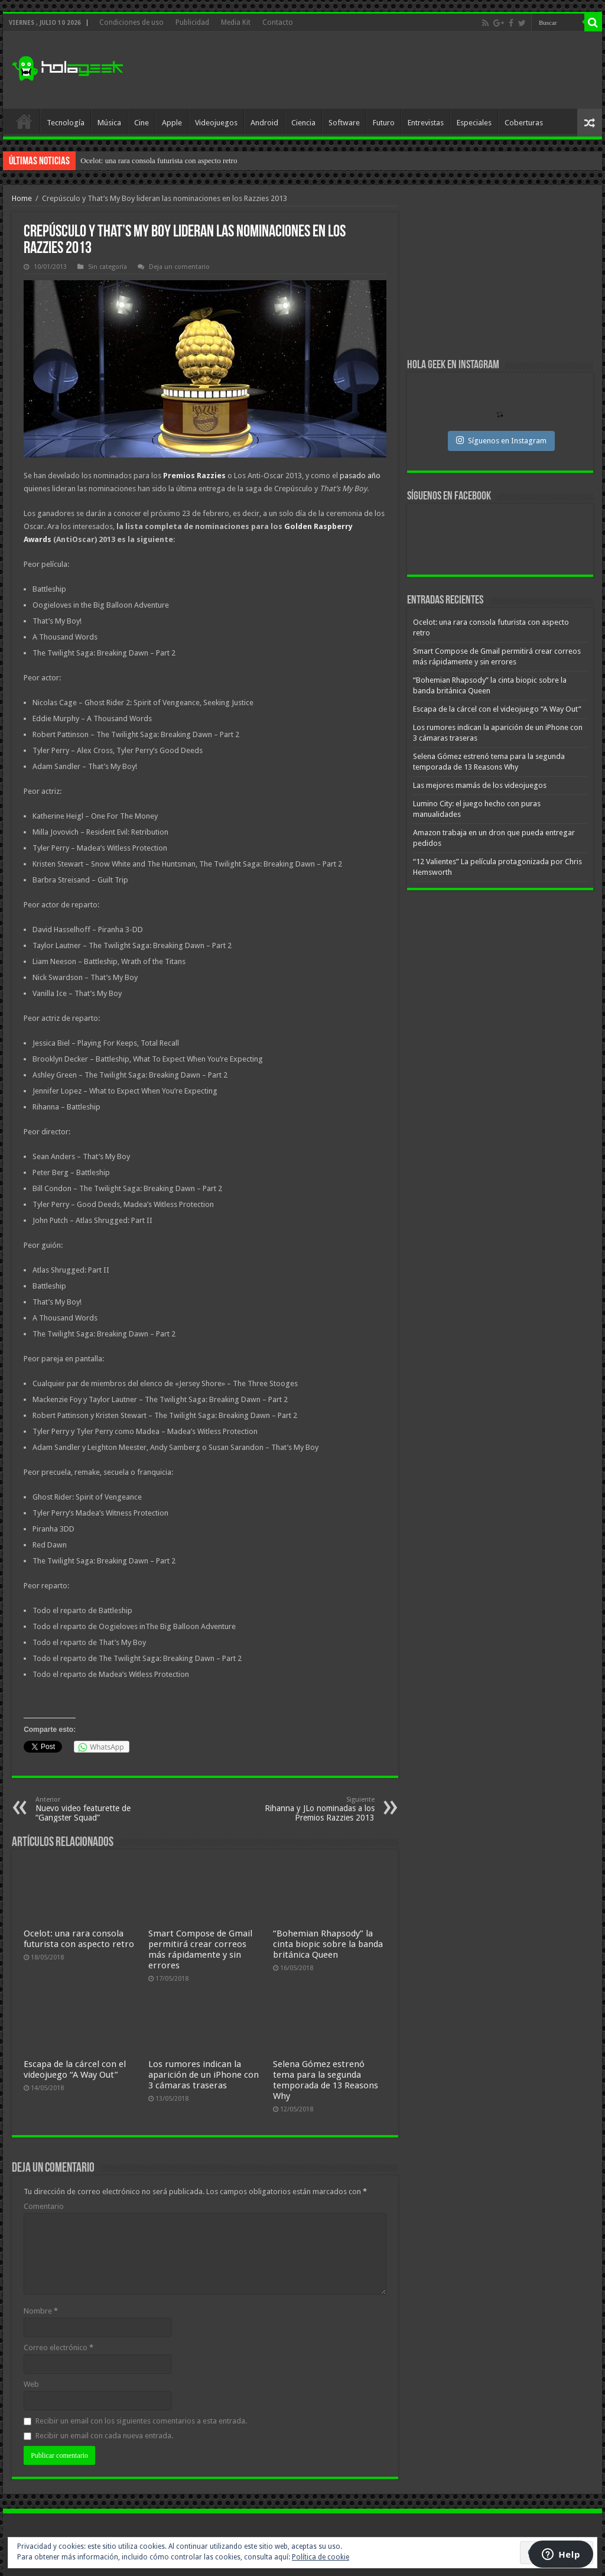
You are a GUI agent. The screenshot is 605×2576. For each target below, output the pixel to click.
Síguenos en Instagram (501, 440)
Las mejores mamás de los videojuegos (480, 785)
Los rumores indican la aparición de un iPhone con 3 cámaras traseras (203, 2075)
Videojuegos (216, 122)
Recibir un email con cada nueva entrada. (104, 2435)
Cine (141, 122)
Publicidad (192, 22)
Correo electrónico (58, 2347)
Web (31, 2384)
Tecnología (65, 122)
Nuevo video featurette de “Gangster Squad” (96, 1809)
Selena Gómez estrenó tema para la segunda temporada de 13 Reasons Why (325, 2080)
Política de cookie (320, 2557)
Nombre (41, 2310)
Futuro (384, 122)
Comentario (44, 2206)
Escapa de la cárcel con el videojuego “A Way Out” (75, 2069)
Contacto (277, 22)
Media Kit (236, 22)
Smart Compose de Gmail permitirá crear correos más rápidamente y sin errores (200, 1949)
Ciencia (303, 122)
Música (109, 122)
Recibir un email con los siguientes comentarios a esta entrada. (141, 2420)
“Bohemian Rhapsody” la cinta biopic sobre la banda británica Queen (328, 1944)
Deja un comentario (179, 267)
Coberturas (524, 122)
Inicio (24, 121)
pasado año (360, 475)
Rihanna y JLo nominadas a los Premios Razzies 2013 (314, 1809)
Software (344, 122)
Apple (172, 122)
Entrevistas (426, 122)
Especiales (474, 122)
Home (22, 198)
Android (264, 122)
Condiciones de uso (131, 22)
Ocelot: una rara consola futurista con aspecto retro (158, 160)
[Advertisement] (378, 70)
